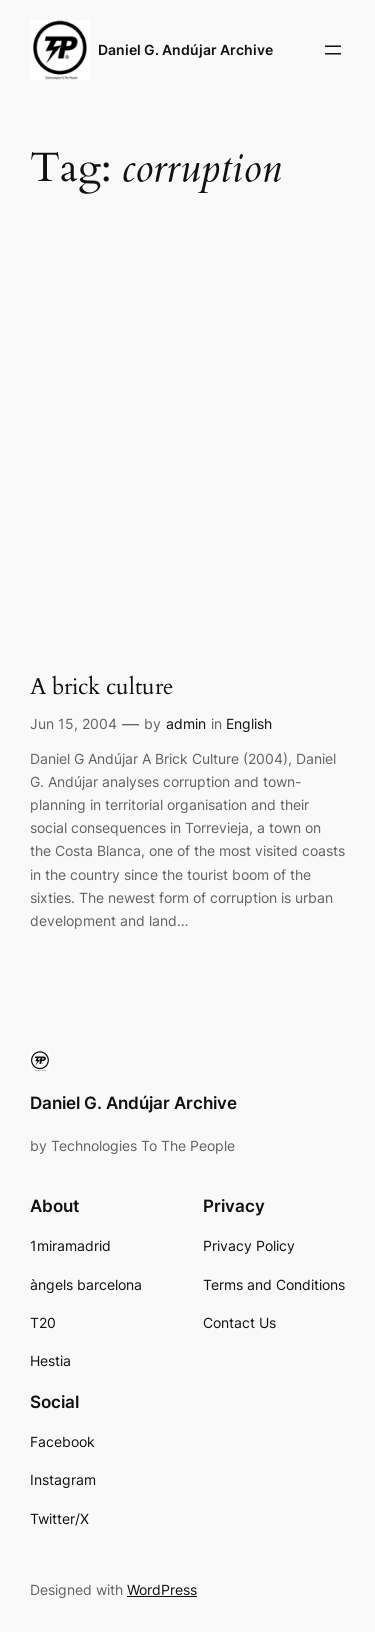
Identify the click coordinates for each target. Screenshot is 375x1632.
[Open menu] (333, 50)
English (249, 723)
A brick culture (101, 687)
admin (186, 723)
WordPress (162, 1589)
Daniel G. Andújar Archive (185, 49)
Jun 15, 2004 (73, 723)
